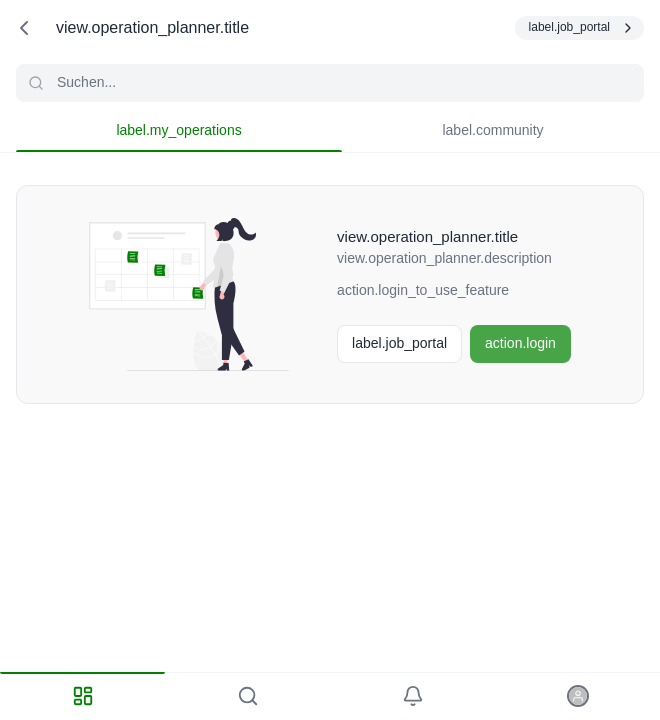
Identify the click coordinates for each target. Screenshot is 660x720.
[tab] (82, 696)
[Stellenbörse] (399, 344)
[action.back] (24, 28)
